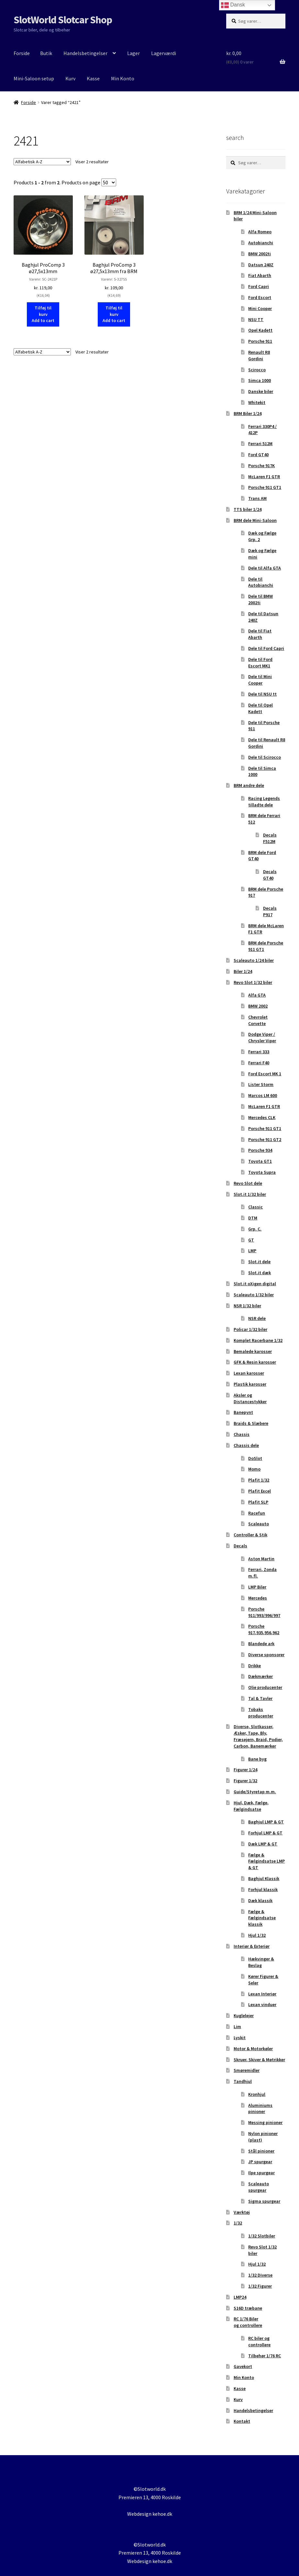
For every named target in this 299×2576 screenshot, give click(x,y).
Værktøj (242, 2212)
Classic (255, 1207)
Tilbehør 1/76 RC (264, 2356)
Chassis (241, 1434)
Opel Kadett (260, 330)
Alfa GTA (257, 995)
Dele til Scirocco (264, 757)
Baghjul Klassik (263, 1878)
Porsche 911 (260, 341)
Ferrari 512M (260, 443)
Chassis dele (246, 1445)
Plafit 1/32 (258, 1480)
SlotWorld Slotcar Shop (63, 19)
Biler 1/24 (243, 971)
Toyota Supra (262, 1172)
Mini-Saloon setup (34, 78)
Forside (22, 53)
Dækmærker (260, 1676)
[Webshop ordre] (42, 161)
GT (251, 1240)
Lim (237, 2026)
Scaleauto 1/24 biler (254, 960)
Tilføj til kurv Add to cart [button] (43, 314)
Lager (133, 53)
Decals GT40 (270, 875)
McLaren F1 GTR (264, 476)
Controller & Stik (250, 1535)
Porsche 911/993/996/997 (264, 1612)
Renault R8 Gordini (259, 355)
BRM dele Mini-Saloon (255, 520)
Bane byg (257, 1759)
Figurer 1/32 (245, 1781)
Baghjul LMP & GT (266, 1822)
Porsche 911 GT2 (264, 1139)
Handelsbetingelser (85, 53)
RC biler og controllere (259, 2341)
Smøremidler (247, 2070)
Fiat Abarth (259, 275)
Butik (46, 53)
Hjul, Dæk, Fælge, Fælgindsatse (251, 1806)
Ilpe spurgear (261, 2173)
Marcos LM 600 (262, 1095)
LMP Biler (257, 1587)
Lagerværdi (163, 53)
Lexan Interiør (262, 1994)
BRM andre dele (249, 785)
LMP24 (240, 2297)
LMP (252, 1250)
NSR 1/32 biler (247, 1306)
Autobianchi (260, 243)
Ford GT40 (258, 454)
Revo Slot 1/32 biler (253, 982)
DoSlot (255, 1458)
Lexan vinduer (262, 2004)
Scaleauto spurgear (258, 2187)
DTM (252, 1218)
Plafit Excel (259, 1491)
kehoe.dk (162, 2514)
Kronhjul (256, 2094)
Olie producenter (265, 1687)
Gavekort (243, 2366)
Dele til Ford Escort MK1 (260, 662)
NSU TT (255, 319)
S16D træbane (248, 2308)
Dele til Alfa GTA (264, 568)
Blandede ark (261, 1643)
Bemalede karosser (253, 1351)
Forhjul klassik (263, 1889)
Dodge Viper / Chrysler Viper (262, 1037)
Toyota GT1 (260, 1161)
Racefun (256, 1513)
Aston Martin (261, 1559)
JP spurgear (260, 2162)
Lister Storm (260, 1084)
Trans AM (257, 498)
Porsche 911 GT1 (264, 487)
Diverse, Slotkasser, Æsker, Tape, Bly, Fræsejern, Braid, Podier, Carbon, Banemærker (258, 1736)
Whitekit (256, 402)
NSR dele (257, 1318)
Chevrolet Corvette (258, 1020)
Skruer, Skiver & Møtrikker (259, 2059)
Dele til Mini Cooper (260, 680)
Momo (254, 1469)
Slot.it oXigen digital (255, 1284)
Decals (240, 1546)
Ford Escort (259, 297)
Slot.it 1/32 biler (250, 1194)
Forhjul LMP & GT (265, 1833)
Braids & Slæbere (251, 1423)
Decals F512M (270, 838)
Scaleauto (258, 1524)
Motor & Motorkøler (253, 2048)
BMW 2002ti (259, 254)
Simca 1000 (259, 380)
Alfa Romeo (259, 232)
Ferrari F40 (258, 1063)
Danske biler (260, 391)
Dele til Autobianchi (260, 582)
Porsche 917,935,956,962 (263, 1629)
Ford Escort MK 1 (264, 1074)
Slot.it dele (259, 1262)
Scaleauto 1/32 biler (254, 1295)
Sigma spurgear (264, 2201)
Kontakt (242, 2421)
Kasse (93, 78)
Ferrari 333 (258, 1052)
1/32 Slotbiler (261, 2236)
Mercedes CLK (261, 1117)
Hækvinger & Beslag (261, 1962)
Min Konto (122, 78)
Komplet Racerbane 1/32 (258, 1340)
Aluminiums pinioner (260, 2108)
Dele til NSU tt (262, 694)
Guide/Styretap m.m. (255, 1792)
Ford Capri (258, 286)
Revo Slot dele (248, 1183)
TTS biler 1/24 (247, 509)
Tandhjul (243, 2081)
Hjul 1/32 (257, 1935)
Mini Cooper (260, 308)
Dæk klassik (260, 1900)
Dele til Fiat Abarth (259, 634)
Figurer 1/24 (245, 1770)
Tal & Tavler (260, 1698)
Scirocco (257, 370)
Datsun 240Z (260, 265)
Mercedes (257, 1598)
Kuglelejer (244, 2015)
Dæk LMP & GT (262, 1844)
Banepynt (243, 1412)
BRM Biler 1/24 (247, 413)
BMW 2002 (258, 1006)
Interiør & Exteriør (252, 1946)
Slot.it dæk (259, 1273)
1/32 (238, 2223)
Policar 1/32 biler (250, 1329)
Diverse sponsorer (266, 1655)
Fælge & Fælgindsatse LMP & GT (266, 1861)
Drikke (254, 1666)
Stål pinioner (261, 2151)
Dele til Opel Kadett (260, 708)
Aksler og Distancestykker (250, 1398)
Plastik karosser (250, 1384)
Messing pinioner (265, 2122)
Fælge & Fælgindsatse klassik (262, 1918)
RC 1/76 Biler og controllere (248, 2322)
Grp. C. (254, 1229)
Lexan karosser (249, 1373)
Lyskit (240, 2037)
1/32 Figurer (260, 2286)
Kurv (70, 78)
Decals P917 (270, 911)
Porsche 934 (260, 1150)
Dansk (233, 5)
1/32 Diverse (260, 2275)
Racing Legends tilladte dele (264, 801)
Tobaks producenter (260, 1712)
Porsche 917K (261, 465)
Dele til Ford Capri (266, 648)
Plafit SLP (258, 1502)
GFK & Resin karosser (255, 1362)
